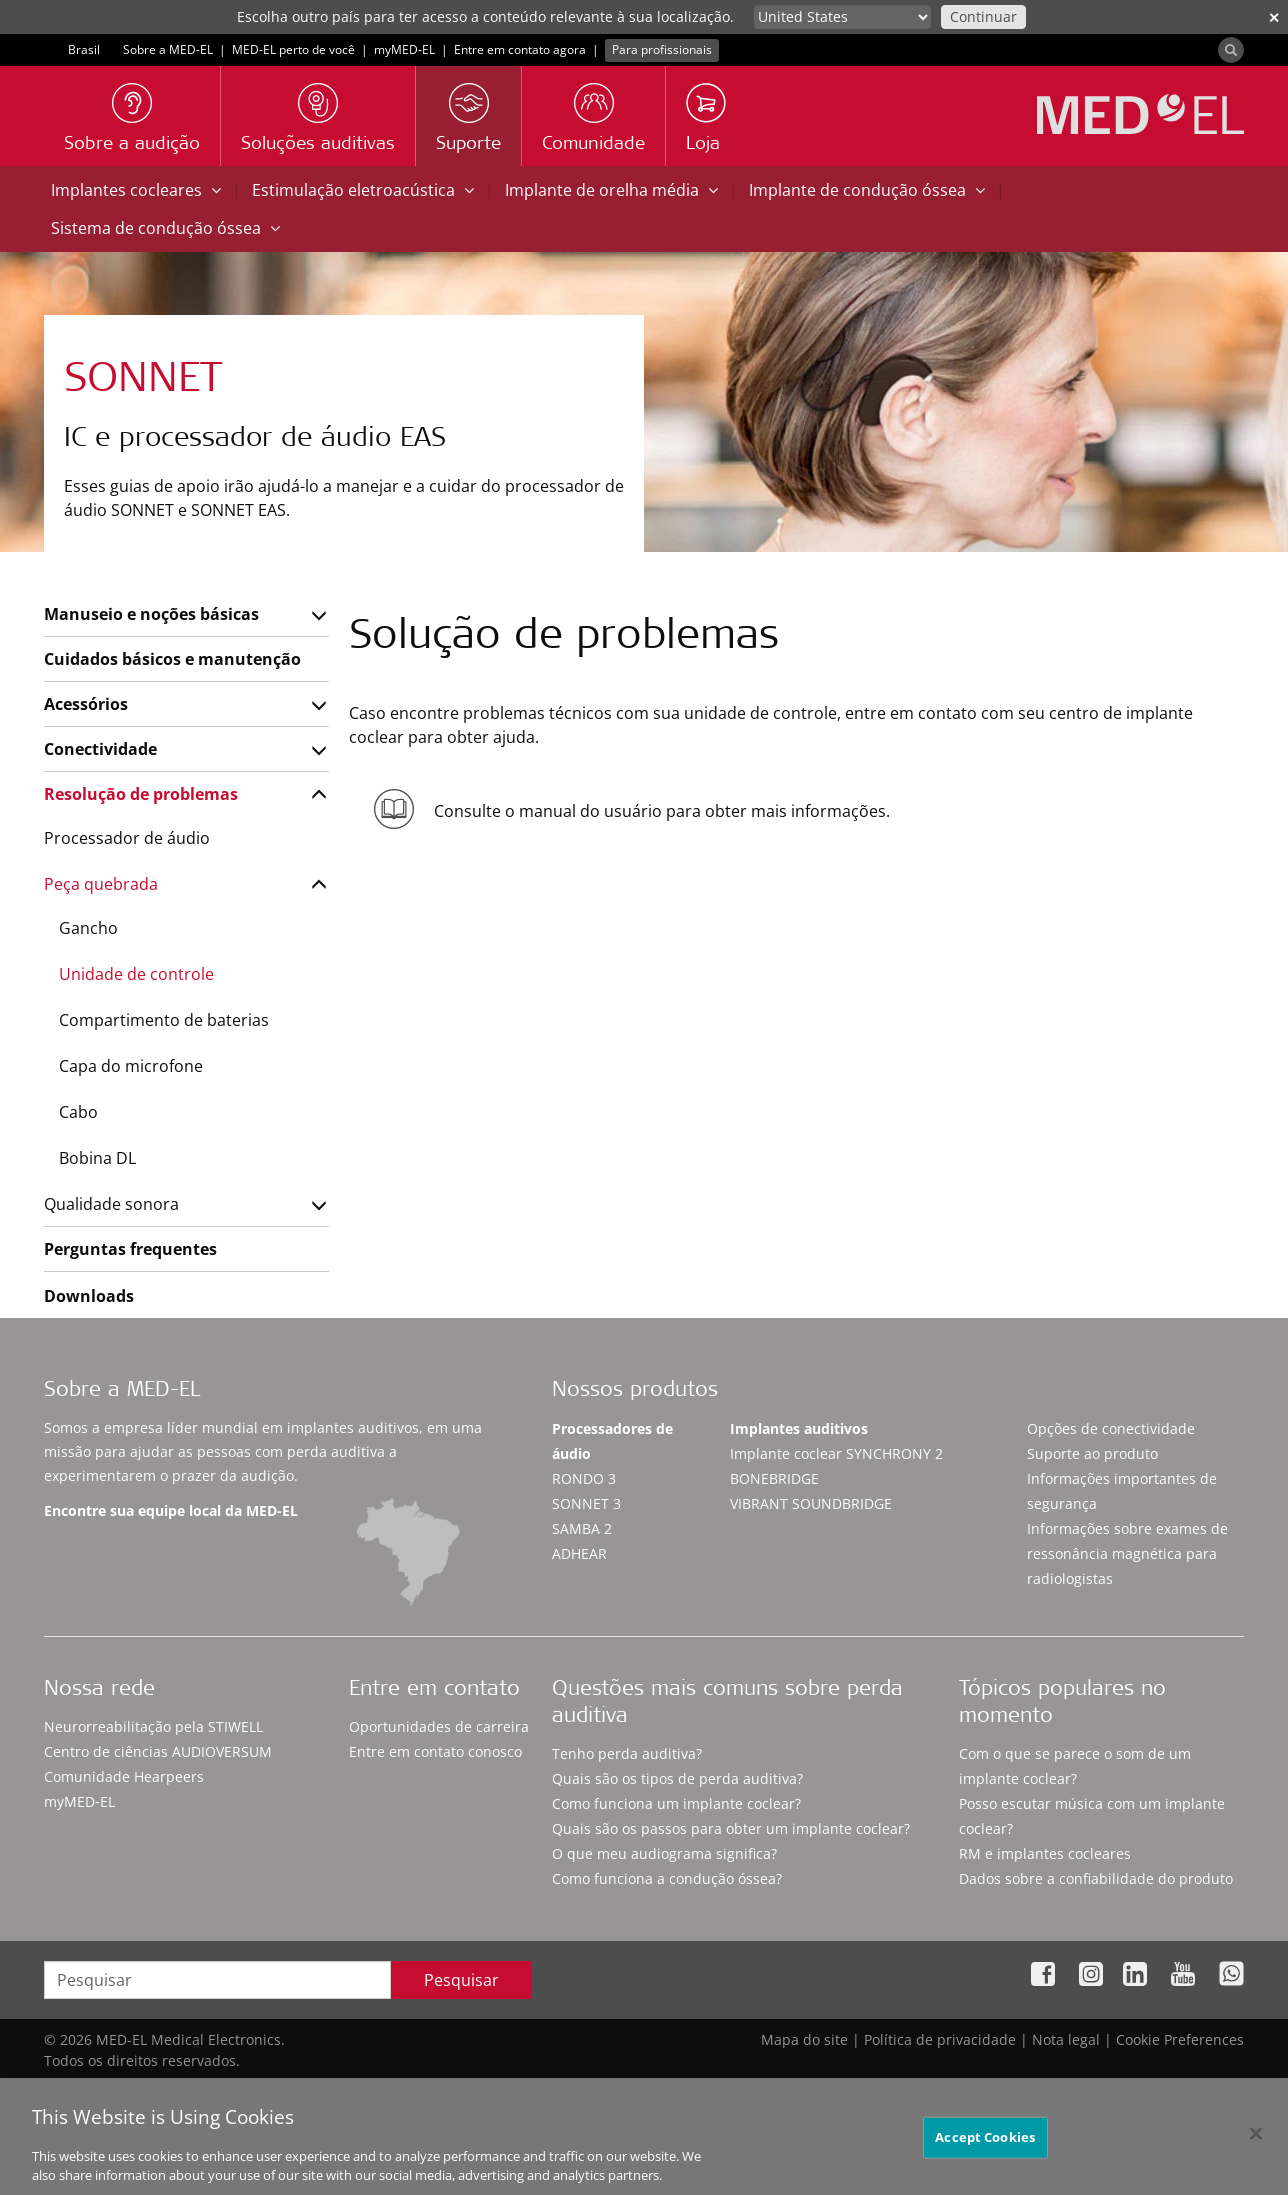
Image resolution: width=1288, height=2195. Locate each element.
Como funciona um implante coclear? (676, 1803)
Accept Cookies (985, 2147)
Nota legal (1066, 2039)
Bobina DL (97, 1158)
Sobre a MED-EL (168, 49)
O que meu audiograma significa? (664, 1853)
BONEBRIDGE (774, 1478)
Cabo (78, 1112)
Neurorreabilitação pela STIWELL (153, 1726)
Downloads (89, 1296)
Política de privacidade (940, 2039)
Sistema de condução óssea (165, 228)
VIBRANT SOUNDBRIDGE (811, 1503)
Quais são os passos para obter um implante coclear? (731, 1828)
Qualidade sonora (111, 1204)
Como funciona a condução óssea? (667, 1878)
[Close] (1256, 2144)
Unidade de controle (136, 974)
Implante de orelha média (611, 190)
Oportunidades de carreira (439, 1726)
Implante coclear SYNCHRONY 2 (836, 1453)
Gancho (88, 928)
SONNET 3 (586, 1503)
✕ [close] (1274, 17)
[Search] (1231, 50)
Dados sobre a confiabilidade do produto (1096, 1878)
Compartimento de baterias (164, 1020)
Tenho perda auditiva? (627, 1753)
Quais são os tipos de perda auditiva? (677, 1778)
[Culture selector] (842, 17)
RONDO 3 (584, 1478)
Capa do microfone (131, 1066)
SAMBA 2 (582, 1528)
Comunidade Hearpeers (124, 1776)
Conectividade (100, 749)
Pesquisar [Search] (461, 1980)
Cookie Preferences (1180, 2039)
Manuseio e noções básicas (151, 614)
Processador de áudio (127, 838)
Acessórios (86, 704)
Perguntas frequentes (130, 1249)
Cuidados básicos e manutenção (172, 659)
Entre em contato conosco (435, 1751)
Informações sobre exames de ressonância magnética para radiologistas (1127, 1553)
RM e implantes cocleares (1045, 1853)
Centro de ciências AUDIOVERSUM (158, 1751)
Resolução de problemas (141, 794)
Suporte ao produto (1092, 1453)
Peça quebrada (101, 884)
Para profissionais (662, 49)
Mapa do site (804, 2039)
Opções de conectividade (1111, 1428)
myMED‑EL (404, 49)
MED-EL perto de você (293, 49)
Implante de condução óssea (867, 190)
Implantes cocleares (136, 190)
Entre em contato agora (520, 49)
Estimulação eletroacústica (363, 190)
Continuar (983, 16)
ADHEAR (579, 1553)
